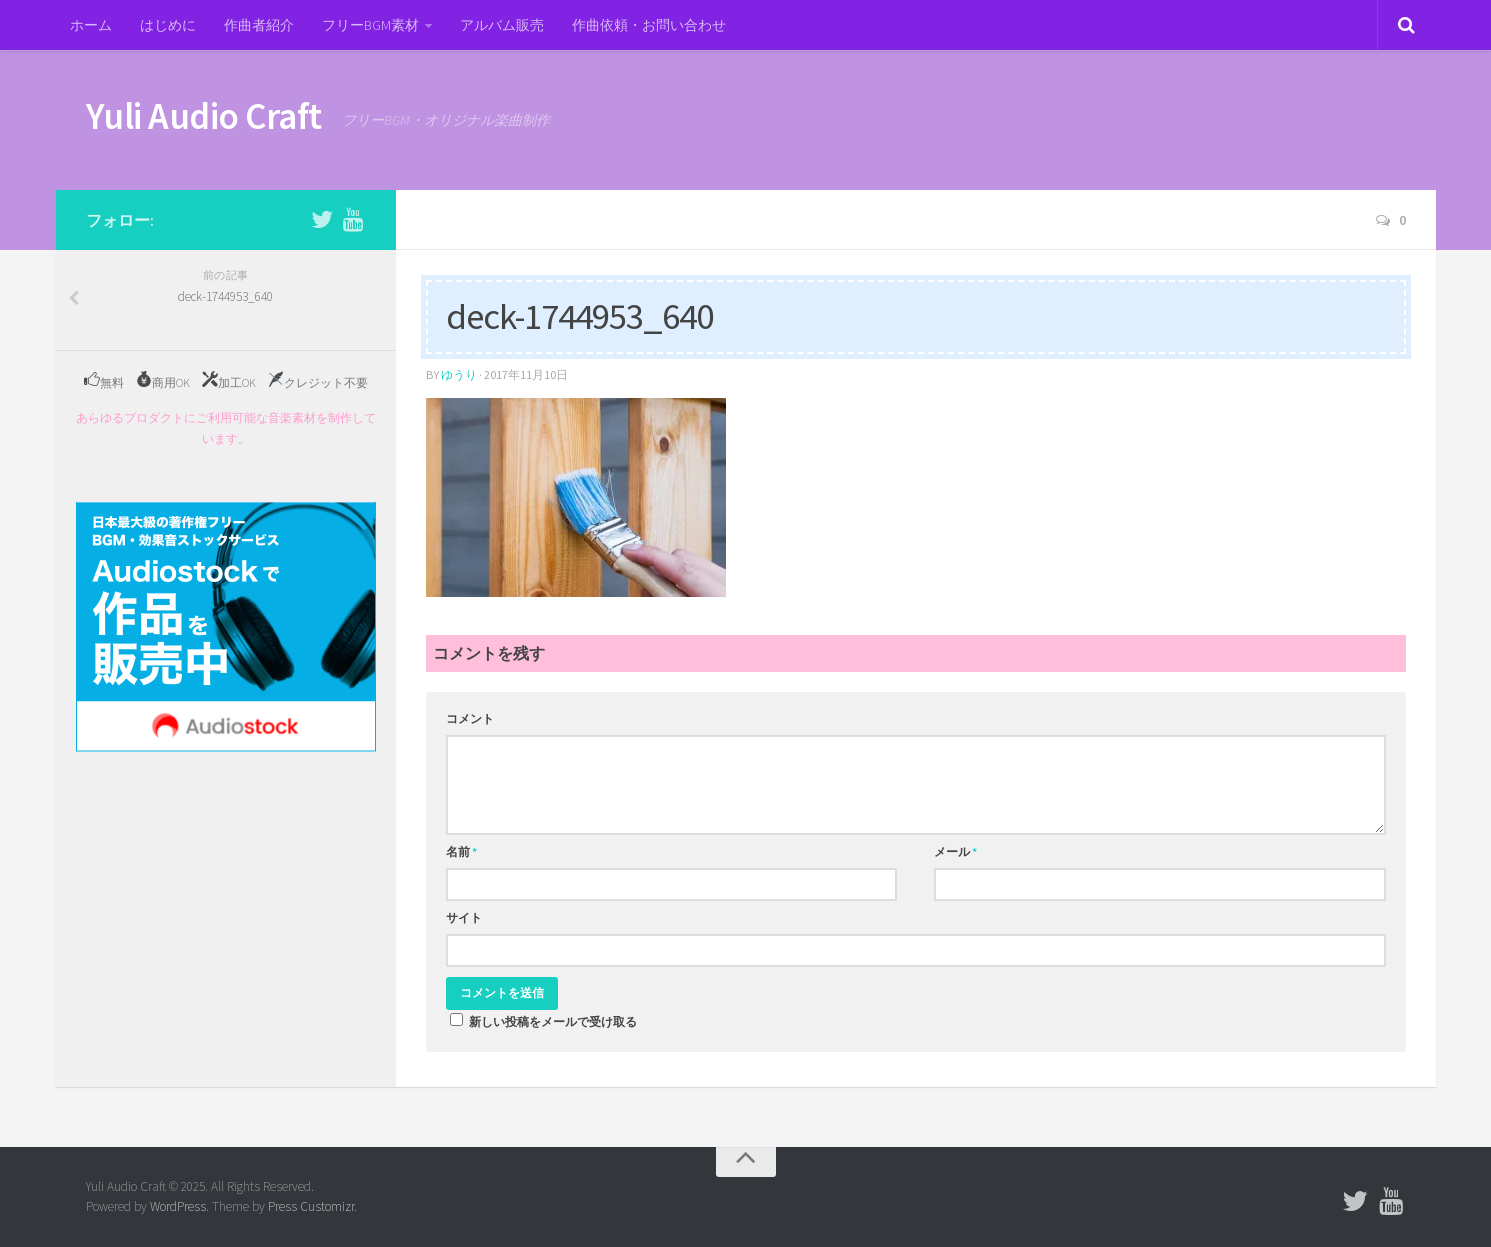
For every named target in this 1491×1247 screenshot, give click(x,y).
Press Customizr (311, 1206)
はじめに (168, 25)
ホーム (91, 25)
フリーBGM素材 (370, 25)
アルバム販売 (502, 25)
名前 (461, 851)
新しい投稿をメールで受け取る (553, 1021)
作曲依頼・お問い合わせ (649, 25)
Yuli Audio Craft (204, 116)
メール (955, 851)
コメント (470, 718)
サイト (464, 917)
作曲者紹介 (259, 25)
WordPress (178, 1206)
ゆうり (459, 374)
